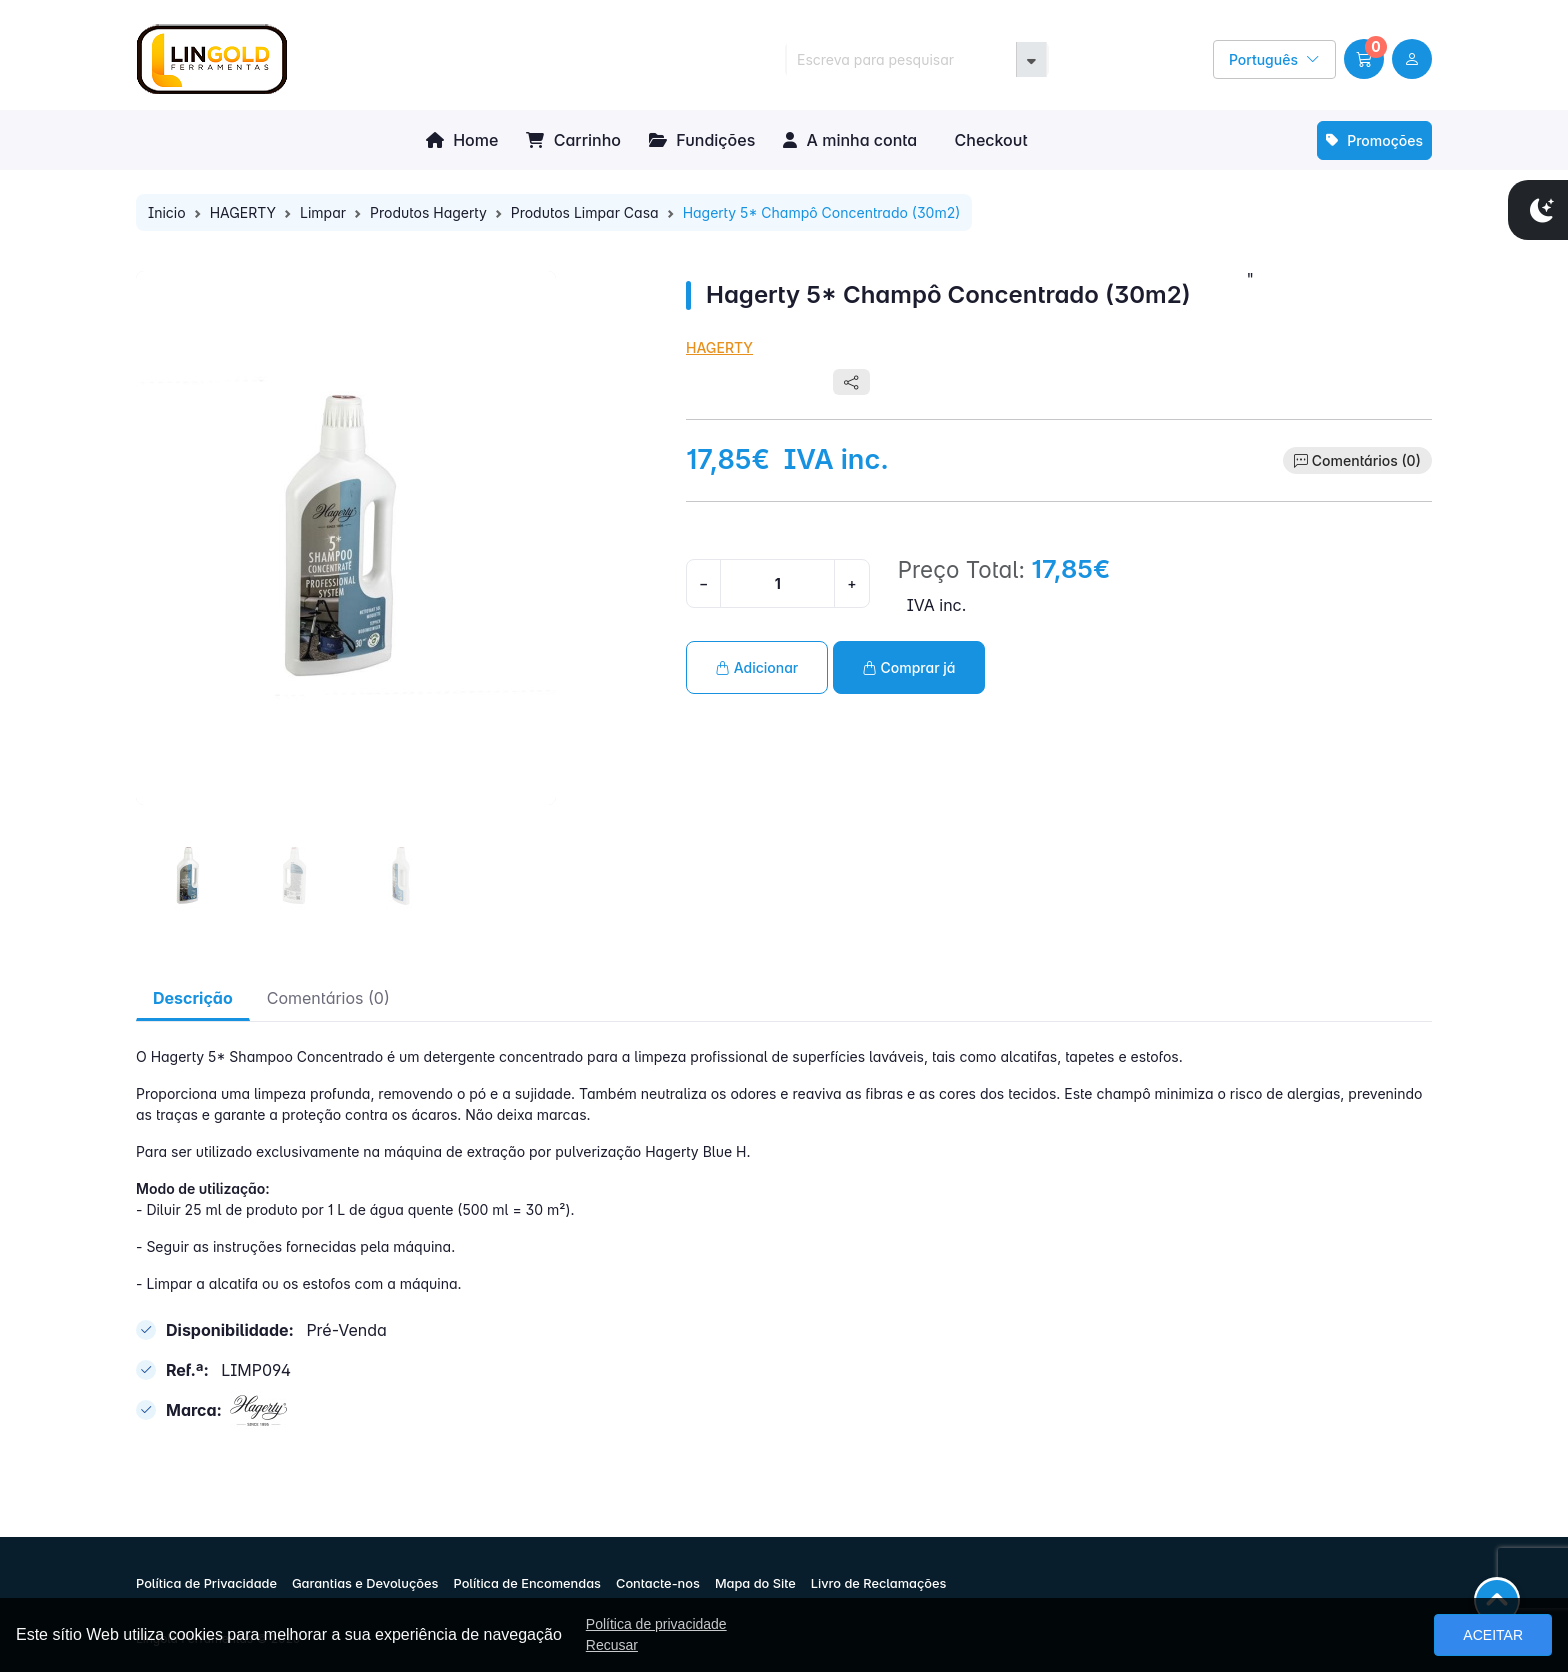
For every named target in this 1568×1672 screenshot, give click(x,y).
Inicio (167, 212)
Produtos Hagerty (428, 212)
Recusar (612, 1645)
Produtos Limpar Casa (585, 212)
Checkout (988, 140)
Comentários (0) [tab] (328, 998)
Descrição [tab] (193, 998)
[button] (1364, 59)
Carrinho (573, 140)
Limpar (323, 212)
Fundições (702, 140)
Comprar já (909, 667)
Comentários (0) (1366, 460)
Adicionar (757, 667)
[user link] (1412, 59)
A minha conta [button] (850, 140)
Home (462, 140)
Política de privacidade (656, 1624)
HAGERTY (243, 212)
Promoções (1374, 140)
